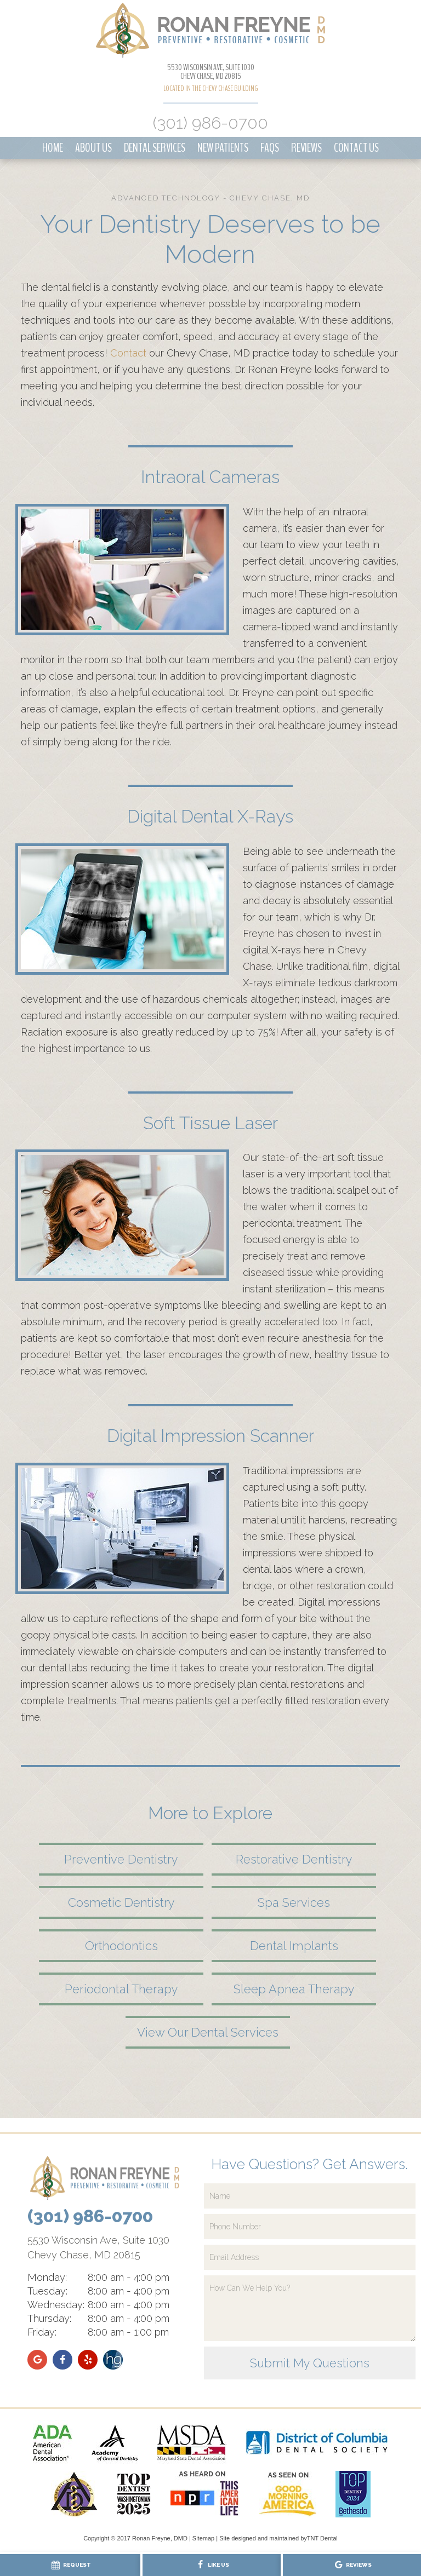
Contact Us (356, 148)
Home (52, 148)
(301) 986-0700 (210, 123)
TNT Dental (322, 2538)
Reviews (306, 148)
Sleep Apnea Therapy (294, 1989)
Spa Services (294, 1902)
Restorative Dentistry (294, 1859)
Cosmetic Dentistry (121, 1902)
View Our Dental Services (207, 2032)
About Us (93, 148)
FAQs (269, 148)
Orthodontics (121, 1946)
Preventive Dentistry (121, 1859)
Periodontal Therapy (121, 1989)
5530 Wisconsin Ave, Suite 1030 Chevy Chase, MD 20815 (210, 72)
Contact (128, 353)
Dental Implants (294, 1946)
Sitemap (203, 2538)
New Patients (222, 148)
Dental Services (154, 148)
